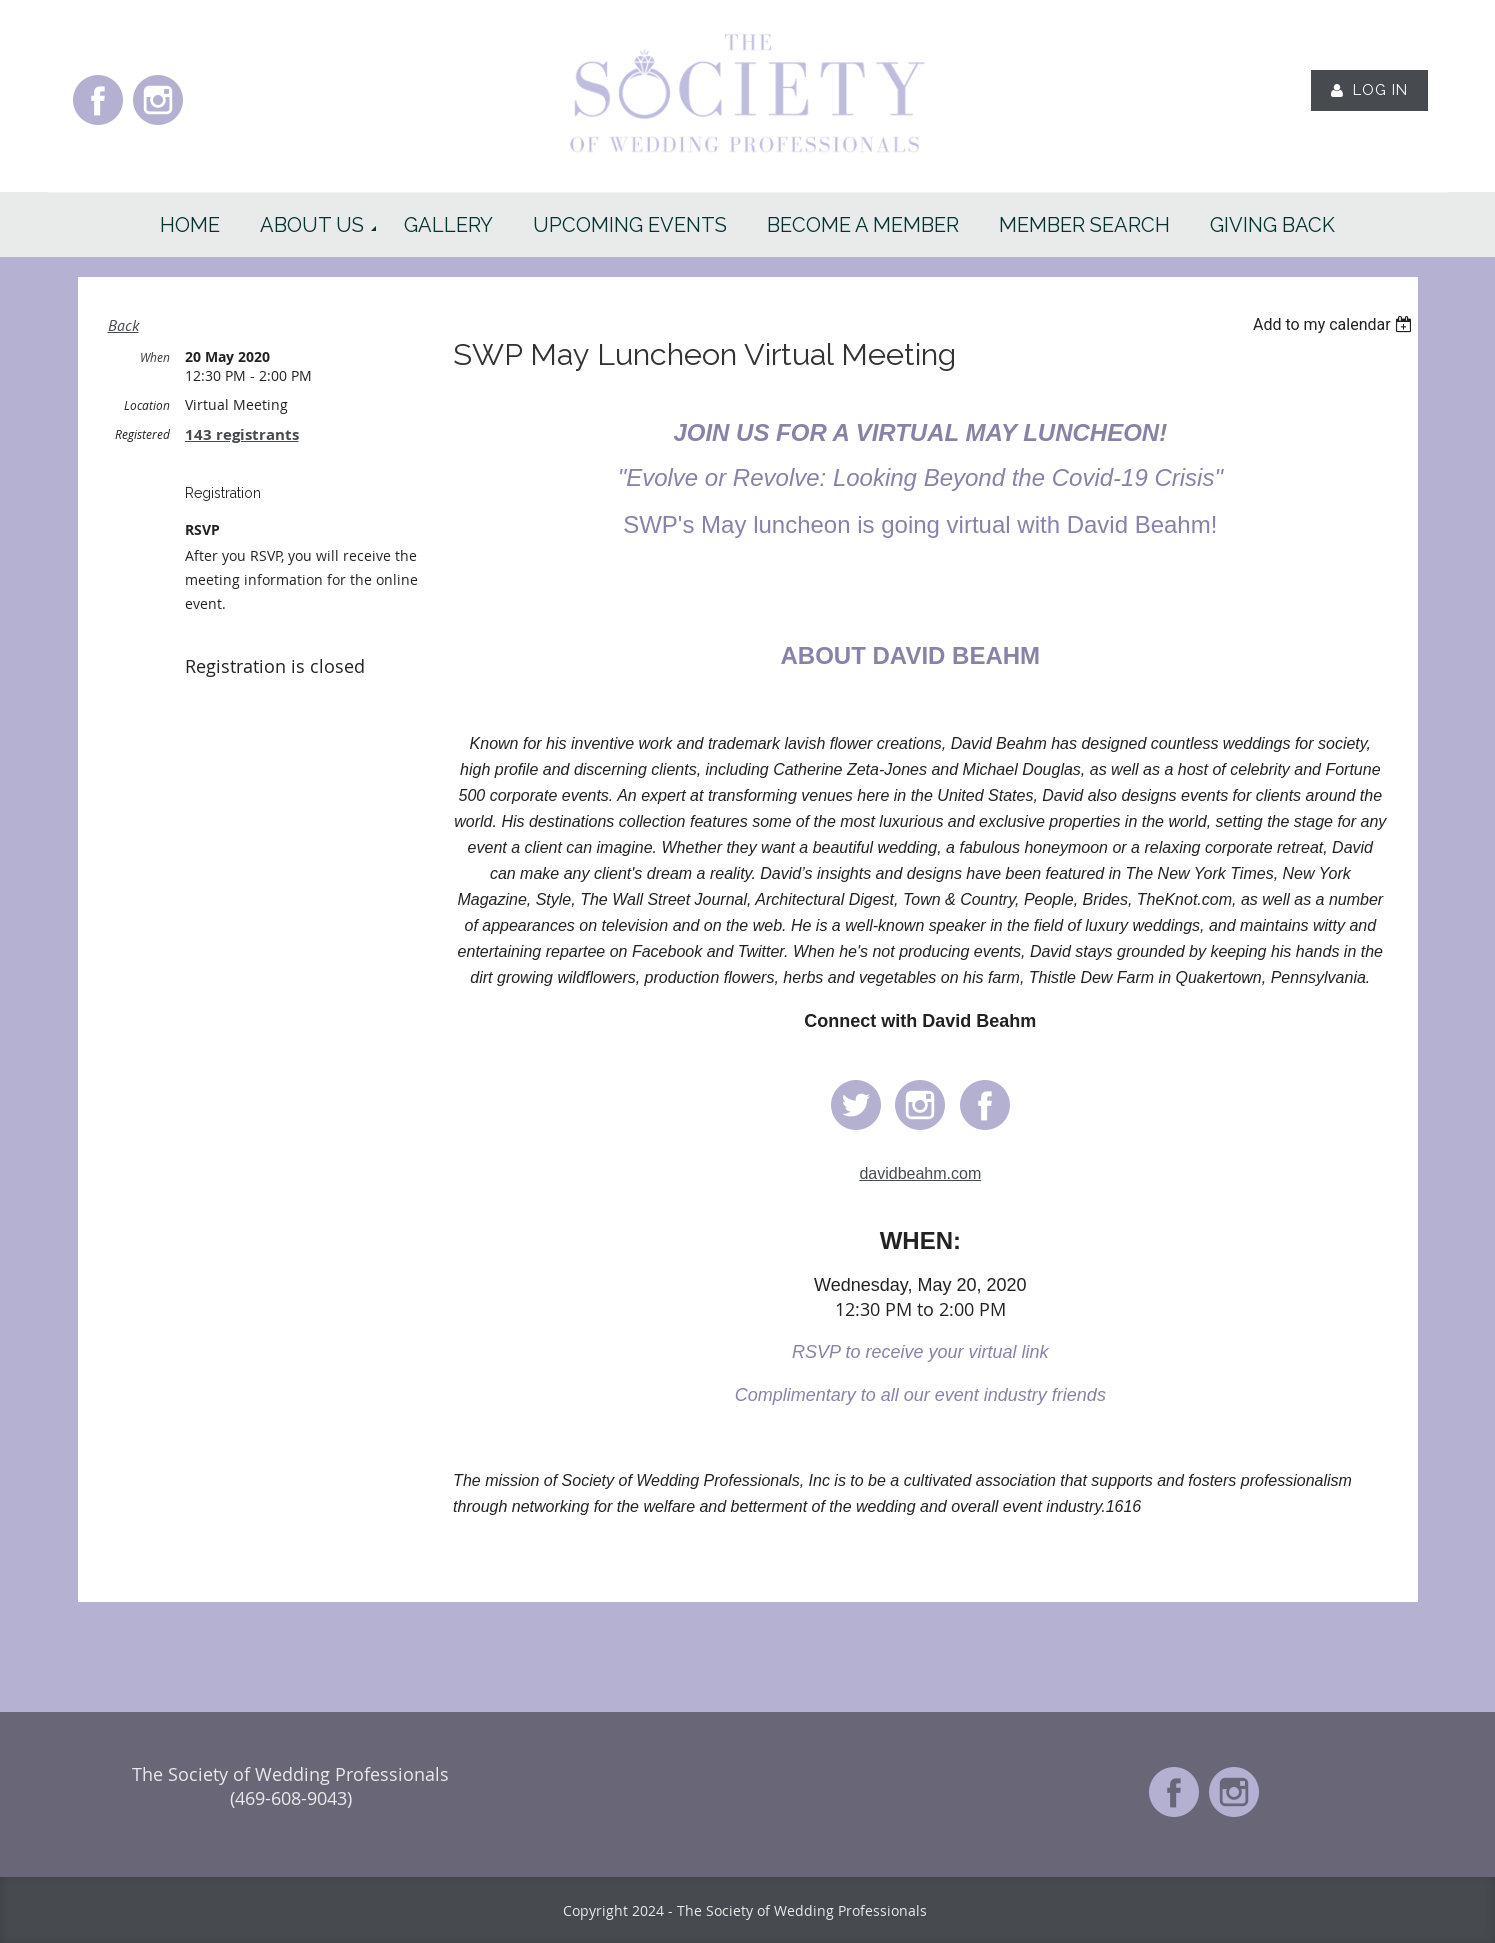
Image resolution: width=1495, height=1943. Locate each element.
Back (123, 325)
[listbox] (1335, 324)
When (155, 357)
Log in (1380, 90)
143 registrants (242, 434)
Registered (142, 434)
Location (147, 405)
